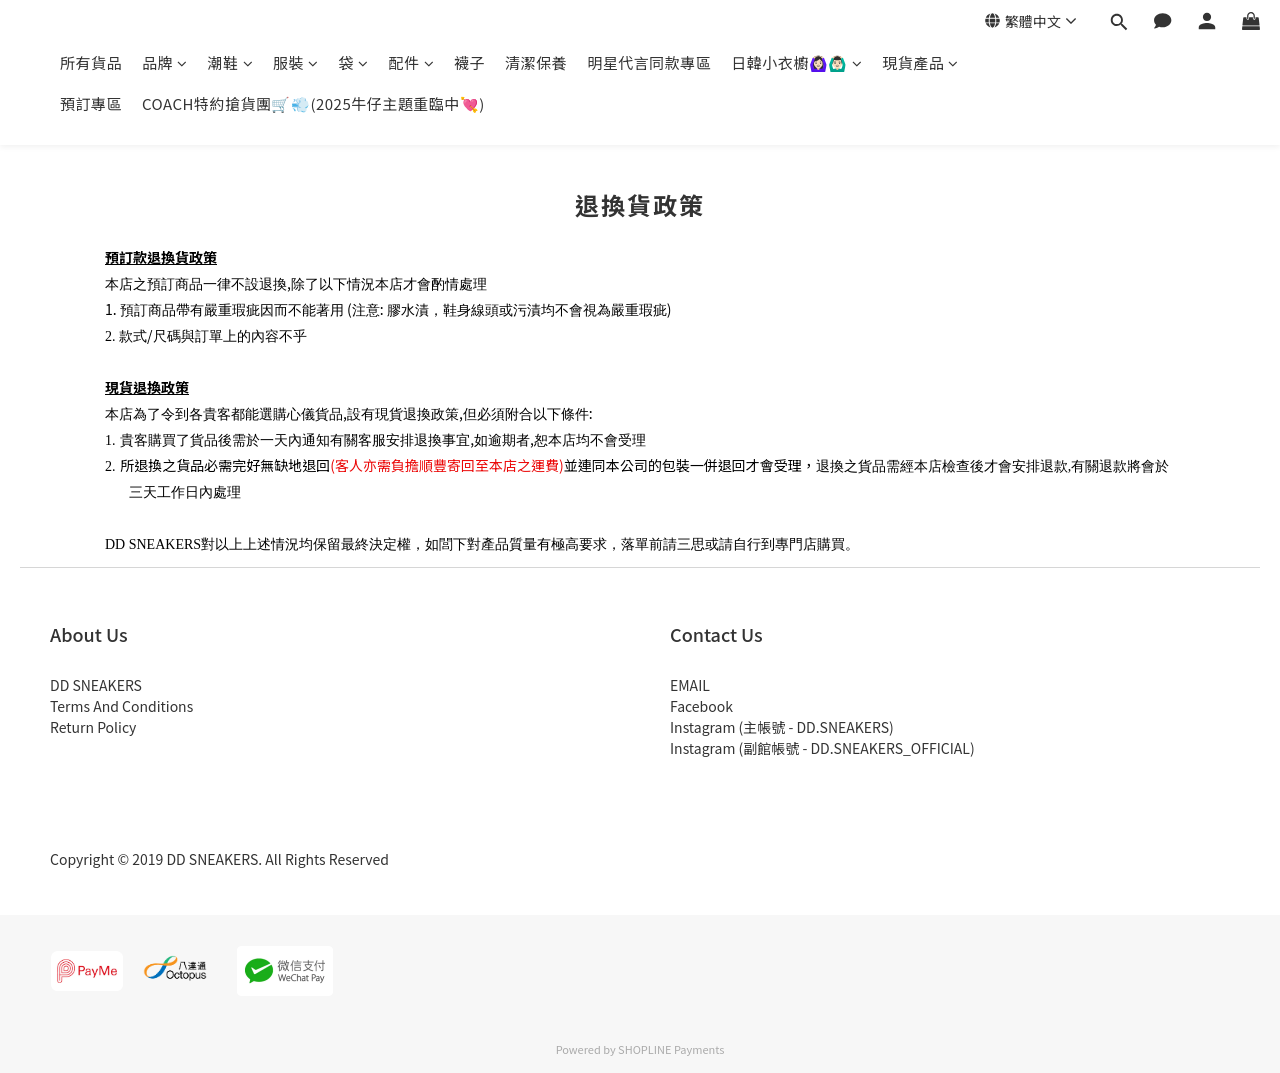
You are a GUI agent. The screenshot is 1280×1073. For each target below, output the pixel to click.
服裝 (296, 62)
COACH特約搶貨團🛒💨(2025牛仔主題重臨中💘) (313, 103)
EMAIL (690, 685)
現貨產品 (920, 62)
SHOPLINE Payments (671, 1049)
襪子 (469, 62)
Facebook (701, 706)
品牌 (165, 62)
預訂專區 (91, 103)
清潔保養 (536, 62)
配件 (412, 62)
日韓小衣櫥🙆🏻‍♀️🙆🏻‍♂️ (796, 62)
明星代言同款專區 (649, 62)
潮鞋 (231, 62)
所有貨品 (91, 62)
